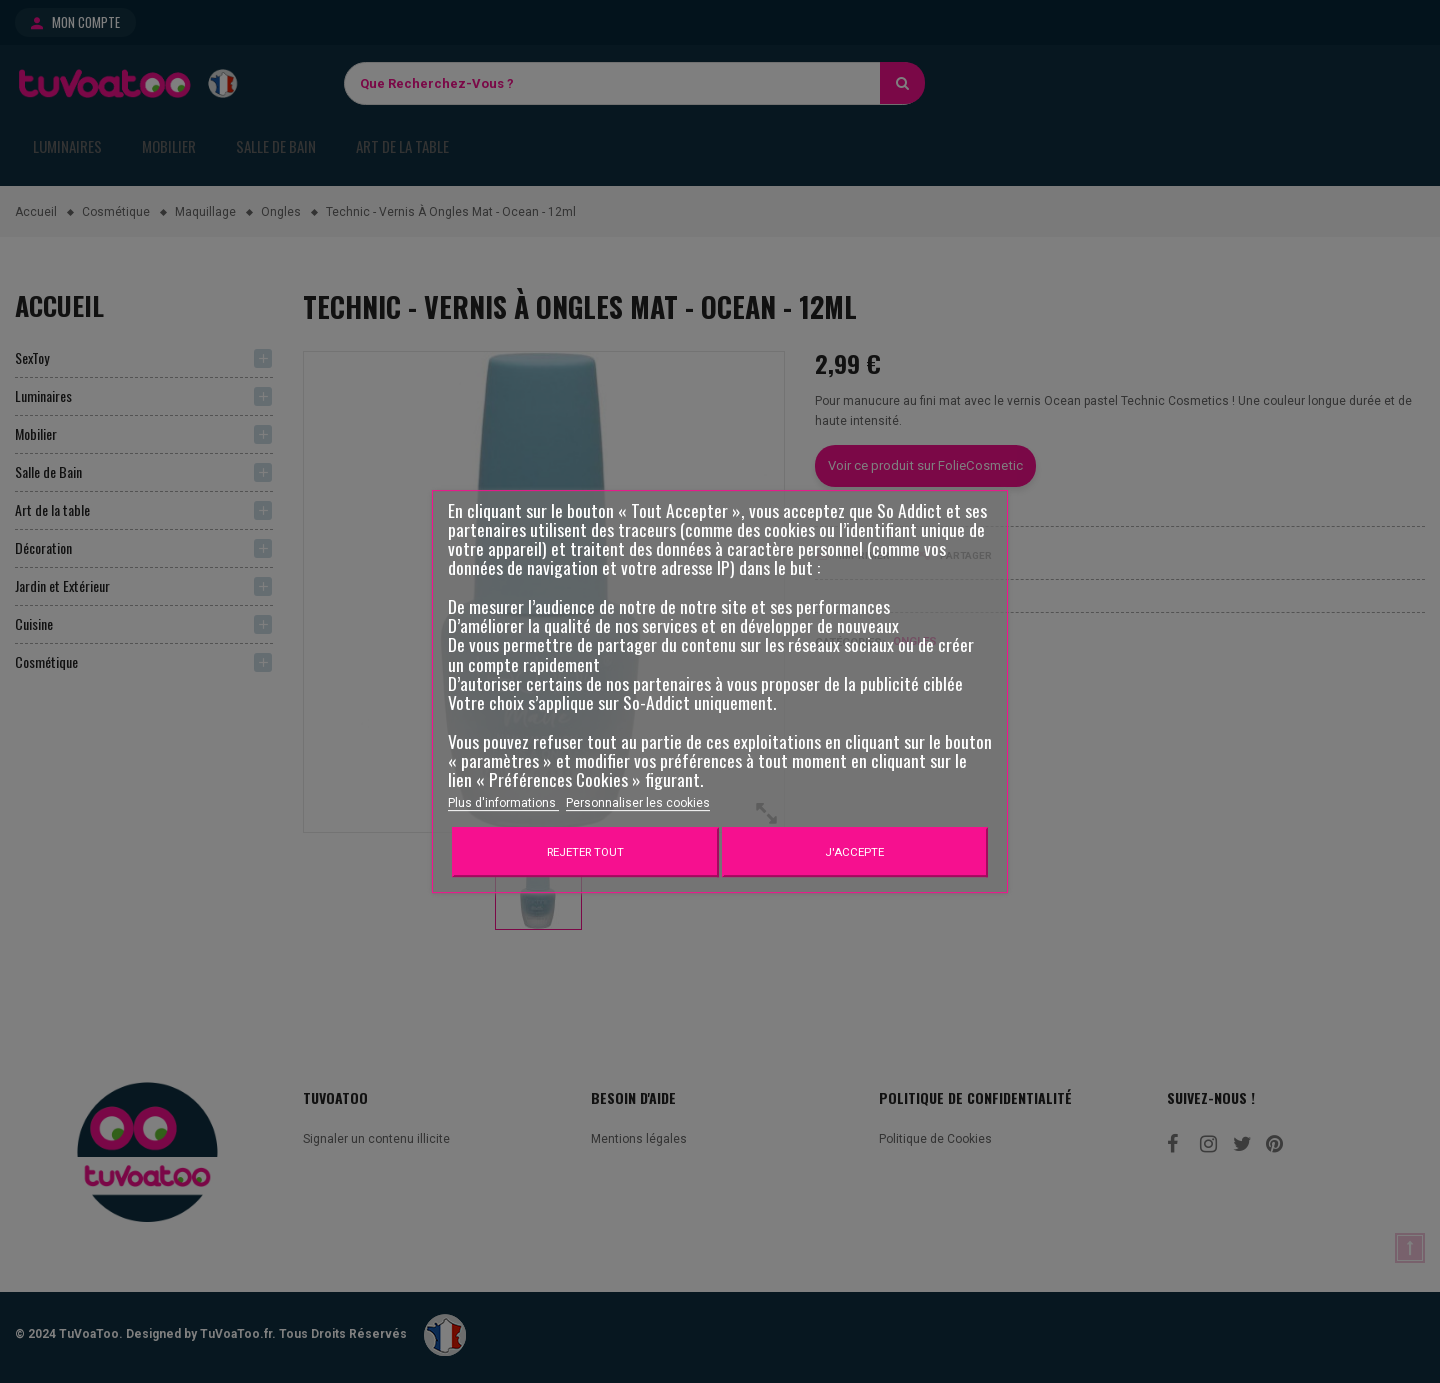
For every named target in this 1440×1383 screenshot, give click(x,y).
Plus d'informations (503, 803)
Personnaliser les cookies (638, 803)
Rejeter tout (585, 852)
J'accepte (854, 852)
